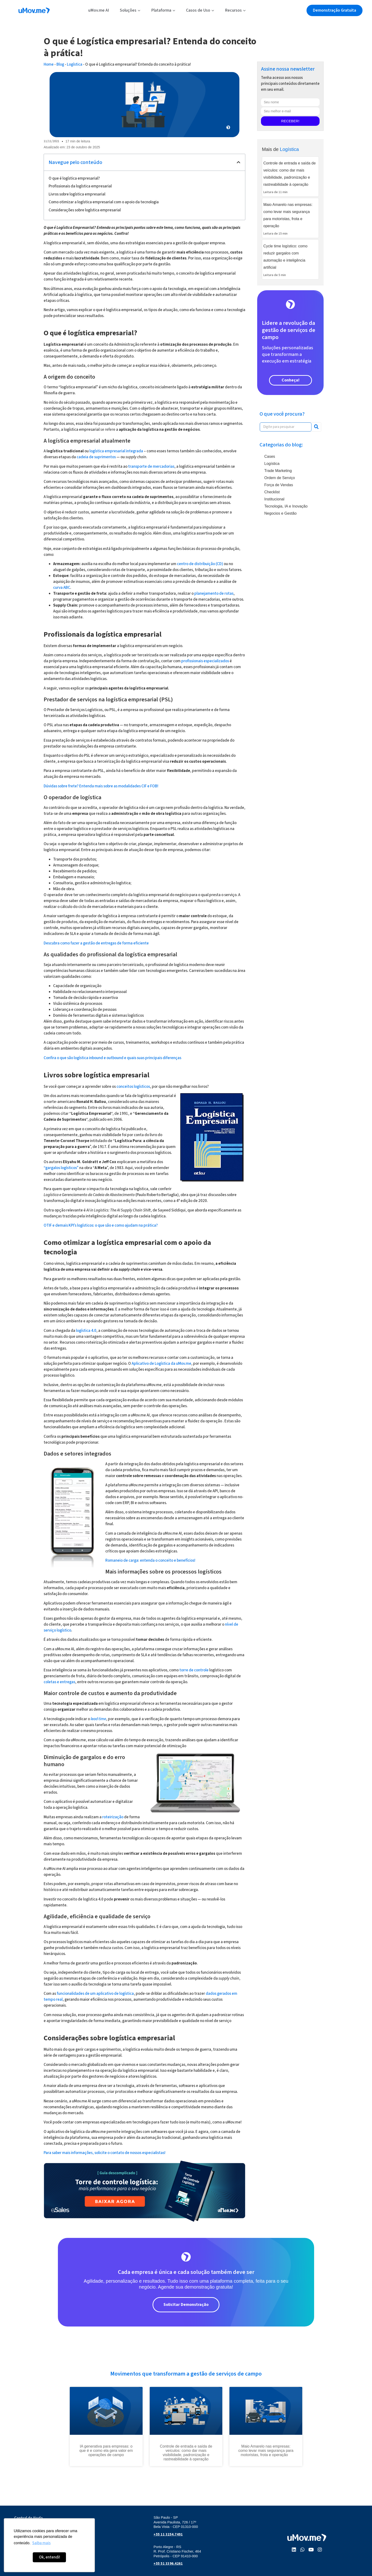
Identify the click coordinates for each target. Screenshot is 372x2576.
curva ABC (61, 587)
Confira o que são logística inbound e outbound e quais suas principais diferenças (112, 1058)
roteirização (112, 1817)
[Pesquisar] (316, 426)
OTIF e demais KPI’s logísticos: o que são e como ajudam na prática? (101, 1225)
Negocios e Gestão (280, 513)
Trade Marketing (278, 471)
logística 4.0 (86, 1330)
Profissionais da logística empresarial (80, 186)
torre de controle (194, 1670)
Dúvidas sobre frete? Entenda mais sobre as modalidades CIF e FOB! (101, 786)
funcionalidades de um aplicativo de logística (95, 1993)
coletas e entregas (59, 1682)
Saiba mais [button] (41, 2543)
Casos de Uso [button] (200, 10)
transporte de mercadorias (151, 466)
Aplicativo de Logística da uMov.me (161, 1363)
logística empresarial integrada (116, 451)
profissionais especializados (205, 661)
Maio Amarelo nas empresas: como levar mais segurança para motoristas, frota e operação (265, 2450)
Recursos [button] (235, 10)
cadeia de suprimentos (96, 457)
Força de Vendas (278, 485)
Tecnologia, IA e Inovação (285, 506)
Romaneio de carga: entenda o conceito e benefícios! (150, 1560)
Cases (269, 456)
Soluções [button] (130, 10)
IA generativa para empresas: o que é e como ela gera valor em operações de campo (106, 2450)
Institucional (274, 499)
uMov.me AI (98, 10)
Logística (74, 64)
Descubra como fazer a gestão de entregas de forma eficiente (96, 943)
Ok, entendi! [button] (49, 2557)
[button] (238, 162)
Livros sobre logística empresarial (77, 194)
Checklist (272, 492)
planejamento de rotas (213, 593)
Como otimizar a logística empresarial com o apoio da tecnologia (104, 202)
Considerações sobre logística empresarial (85, 210)
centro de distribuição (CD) (200, 564)
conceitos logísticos (133, 1086)
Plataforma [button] (163, 10)
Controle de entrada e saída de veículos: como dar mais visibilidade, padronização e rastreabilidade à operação (186, 2452)
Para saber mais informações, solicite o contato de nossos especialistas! (104, 2153)
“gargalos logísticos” (61, 1168)
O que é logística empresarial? (74, 178)
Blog (60, 64)
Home (49, 64)
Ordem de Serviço (279, 478)
